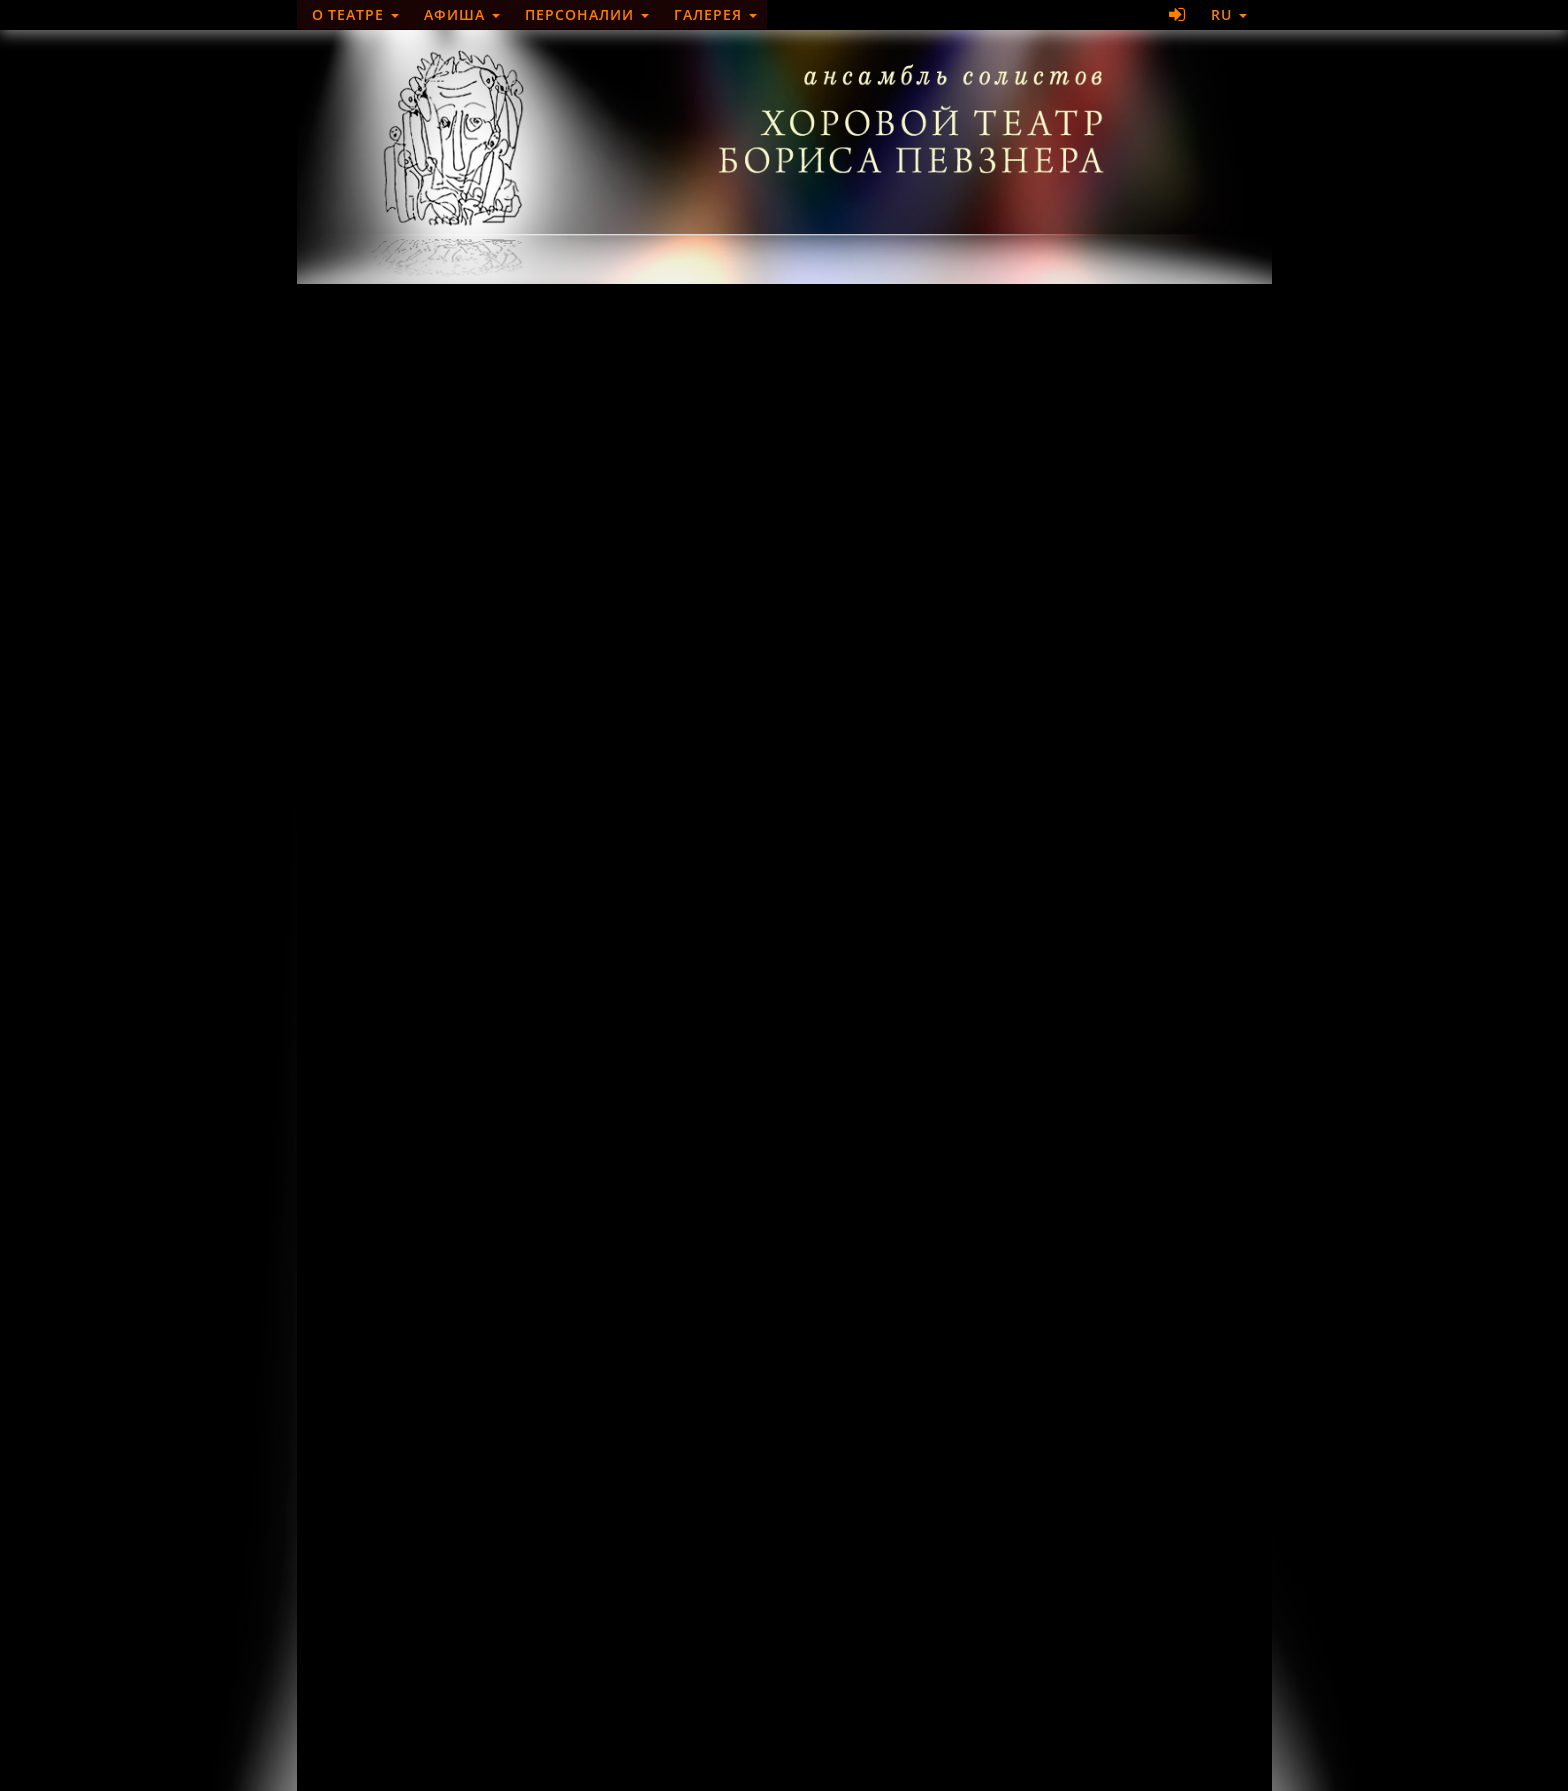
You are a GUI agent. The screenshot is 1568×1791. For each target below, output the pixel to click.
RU (1229, 14)
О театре (356, 14)
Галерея (715, 14)
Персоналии (587, 14)
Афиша (462, 14)
